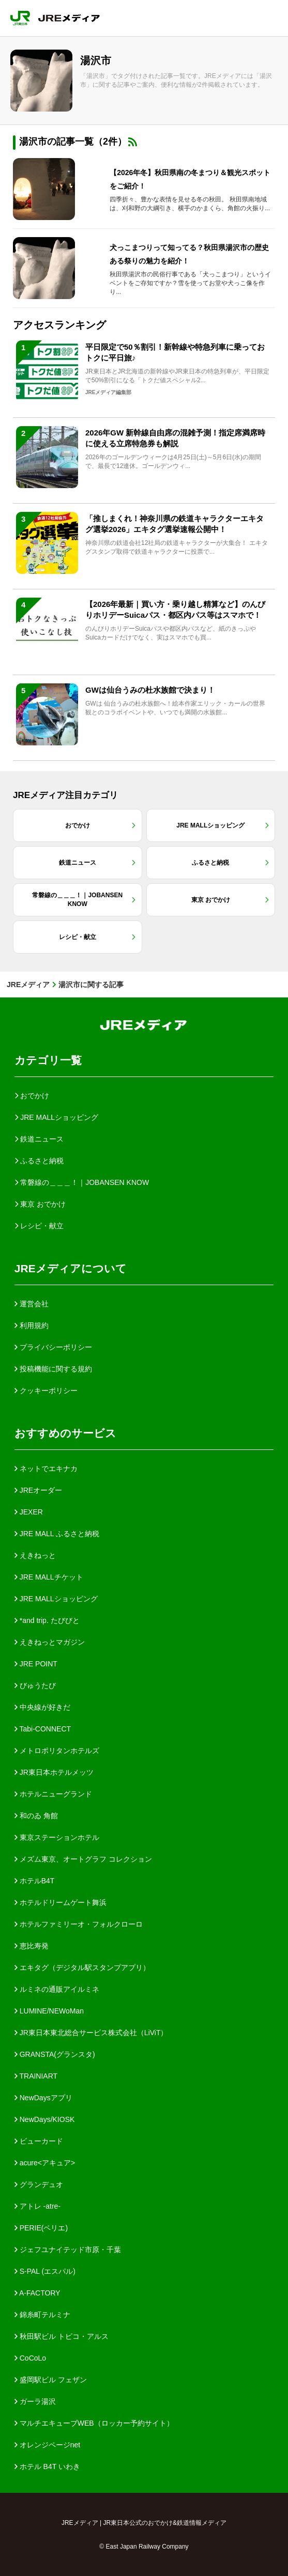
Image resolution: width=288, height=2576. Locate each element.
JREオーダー (38, 1490)
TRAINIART (35, 2076)
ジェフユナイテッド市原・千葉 (67, 2249)
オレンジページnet (47, 2445)
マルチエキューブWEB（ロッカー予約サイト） (94, 2423)
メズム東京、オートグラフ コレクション (83, 1859)
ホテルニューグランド (53, 1794)
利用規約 (31, 1325)
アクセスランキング (59, 325)
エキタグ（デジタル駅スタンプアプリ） (82, 1967)
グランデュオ (38, 2184)
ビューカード (38, 2141)
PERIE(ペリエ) (41, 2228)
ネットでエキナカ (46, 1468)
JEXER (28, 1512)
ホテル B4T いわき (47, 2466)
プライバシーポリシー (53, 1347)
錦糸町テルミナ (42, 2314)
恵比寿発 (31, 1946)
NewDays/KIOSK (44, 2119)
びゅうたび (35, 1685)
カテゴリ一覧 (48, 1060)
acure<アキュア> (44, 2163)
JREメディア (28, 984)
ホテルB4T (34, 1881)
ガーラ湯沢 (35, 2401)
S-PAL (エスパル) (44, 2271)
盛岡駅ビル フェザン (50, 2380)
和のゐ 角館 (36, 1816)
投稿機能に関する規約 (53, 1369)
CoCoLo (30, 2358)
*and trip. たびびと (47, 1620)
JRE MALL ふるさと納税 (56, 1533)
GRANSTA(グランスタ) (54, 2054)
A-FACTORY (37, 2293)
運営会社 (31, 1304)
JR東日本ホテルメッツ (54, 1772)
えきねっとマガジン (49, 1642)
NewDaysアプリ (43, 2098)
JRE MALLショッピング (56, 1599)
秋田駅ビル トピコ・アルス (61, 2336)
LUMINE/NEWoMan (49, 2011)
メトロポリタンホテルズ (56, 1750)
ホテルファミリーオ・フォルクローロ (78, 1924)
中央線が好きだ (42, 1707)
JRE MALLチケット (48, 1577)
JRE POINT (35, 1664)
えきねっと (35, 1555)
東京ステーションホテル (56, 1837)
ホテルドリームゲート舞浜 (60, 1902)
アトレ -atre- (37, 2206)
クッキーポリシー (46, 1390)
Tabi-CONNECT (42, 1729)
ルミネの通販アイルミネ (56, 1989)
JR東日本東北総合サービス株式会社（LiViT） (91, 2032)
